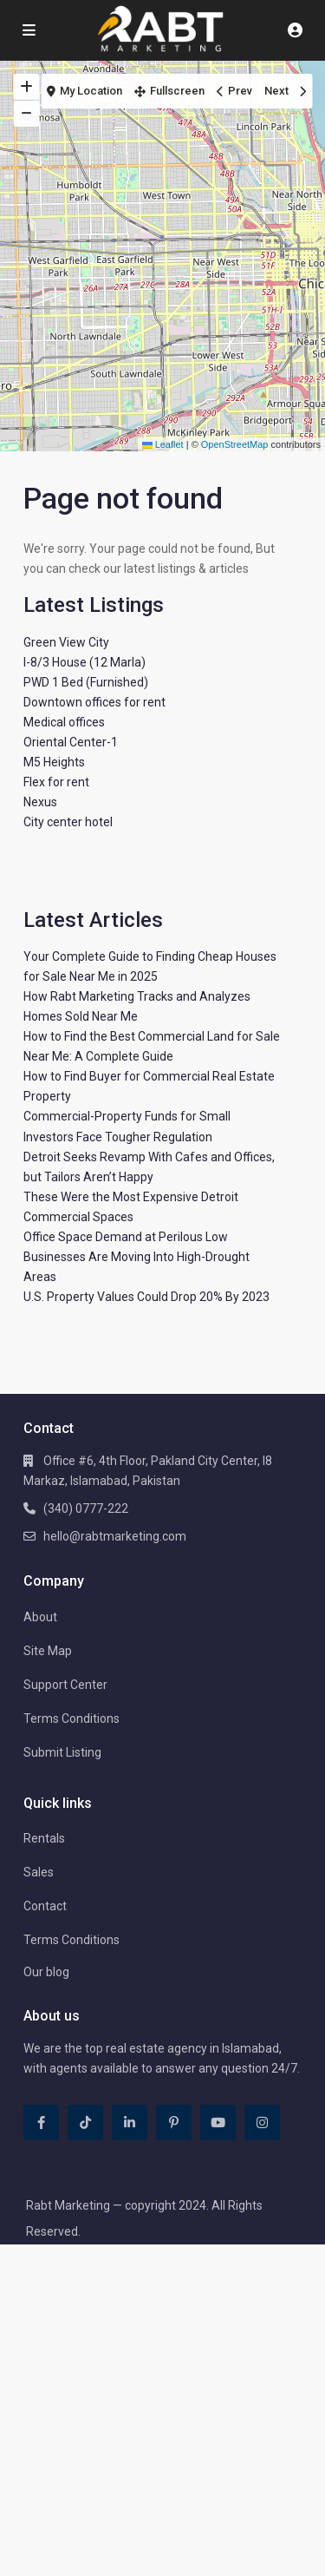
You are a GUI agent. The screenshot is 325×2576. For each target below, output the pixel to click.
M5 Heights (54, 762)
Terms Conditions (71, 1718)
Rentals (44, 1838)
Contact (45, 1906)
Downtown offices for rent (94, 702)
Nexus (40, 802)
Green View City (66, 642)
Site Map (47, 1651)
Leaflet (163, 444)
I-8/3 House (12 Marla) (84, 662)
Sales (38, 1872)
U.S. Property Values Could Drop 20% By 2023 (146, 1297)
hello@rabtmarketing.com (114, 1536)
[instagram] (262, 2122)
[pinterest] (174, 2122)
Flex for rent (56, 782)
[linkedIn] (129, 2122)
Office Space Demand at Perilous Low (125, 1237)
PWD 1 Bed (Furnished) (85, 682)
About (40, 1617)
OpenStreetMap (235, 444)
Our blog (46, 1972)
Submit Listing (62, 1752)
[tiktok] (85, 2122)
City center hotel (68, 822)
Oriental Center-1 (70, 742)
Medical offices (64, 722)
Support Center (65, 1685)
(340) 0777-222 (85, 1508)
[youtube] (218, 2122)
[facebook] (41, 2122)
